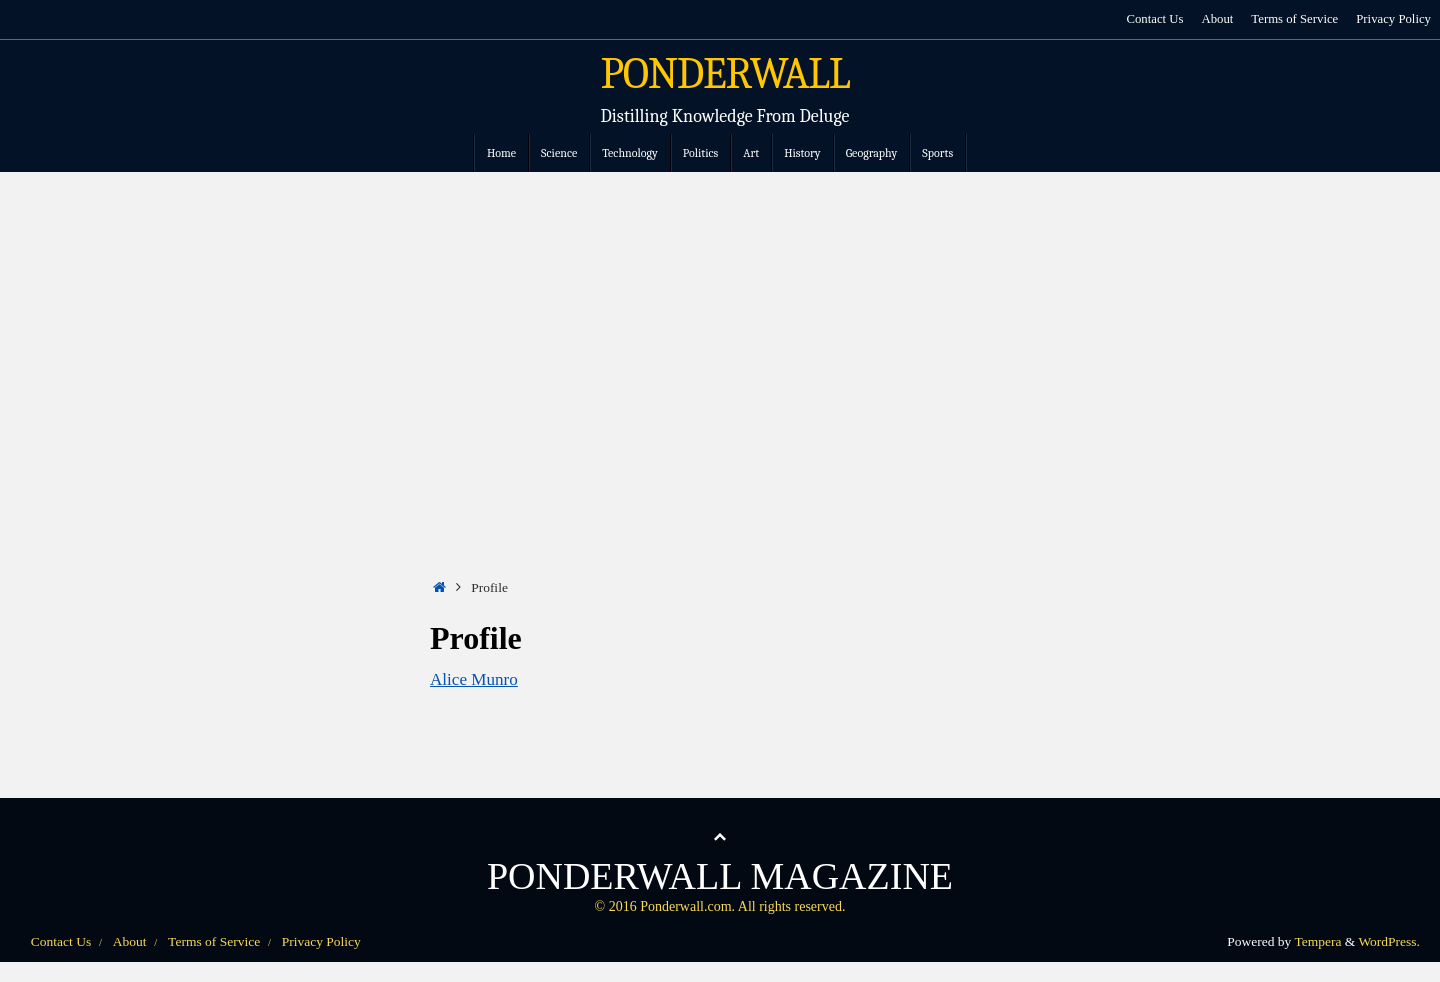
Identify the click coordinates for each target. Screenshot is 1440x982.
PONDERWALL (725, 74)
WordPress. (1389, 941)
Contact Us (1154, 19)
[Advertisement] (720, 322)
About (1217, 19)
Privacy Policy (1393, 19)
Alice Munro (474, 679)
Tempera (1317, 941)
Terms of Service (1294, 19)
